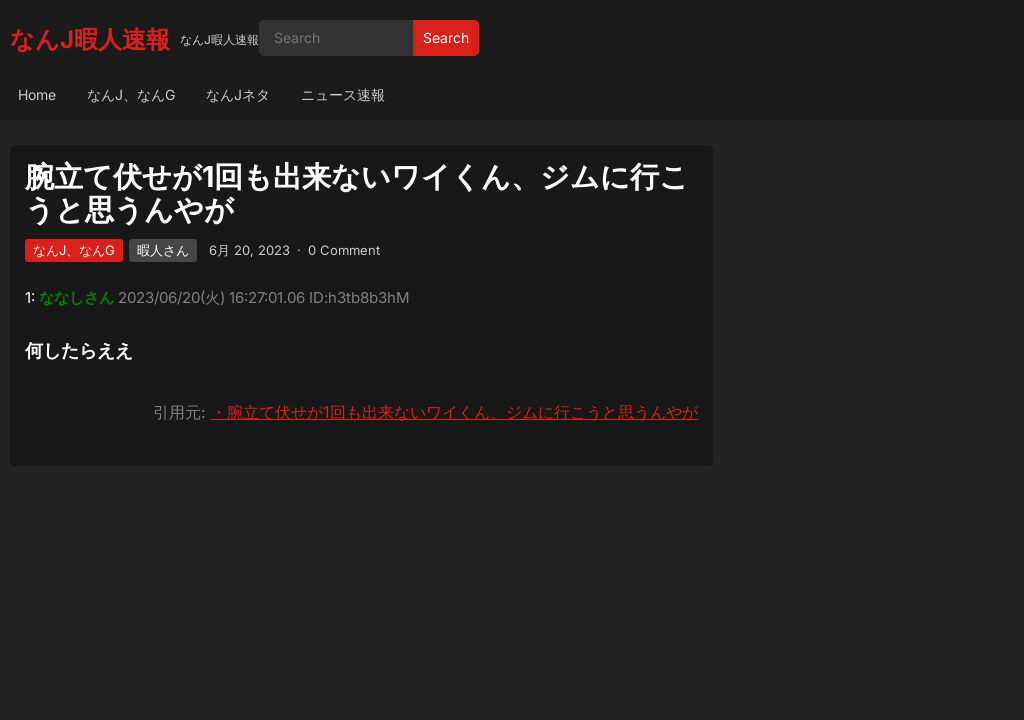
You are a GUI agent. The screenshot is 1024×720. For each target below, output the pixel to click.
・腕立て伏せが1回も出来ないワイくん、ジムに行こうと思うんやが (454, 412)
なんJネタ (238, 94)
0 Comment (344, 250)
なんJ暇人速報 (90, 39)
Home (37, 94)
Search (446, 37)
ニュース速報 (343, 94)
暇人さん (163, 250)
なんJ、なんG (131, 94)
